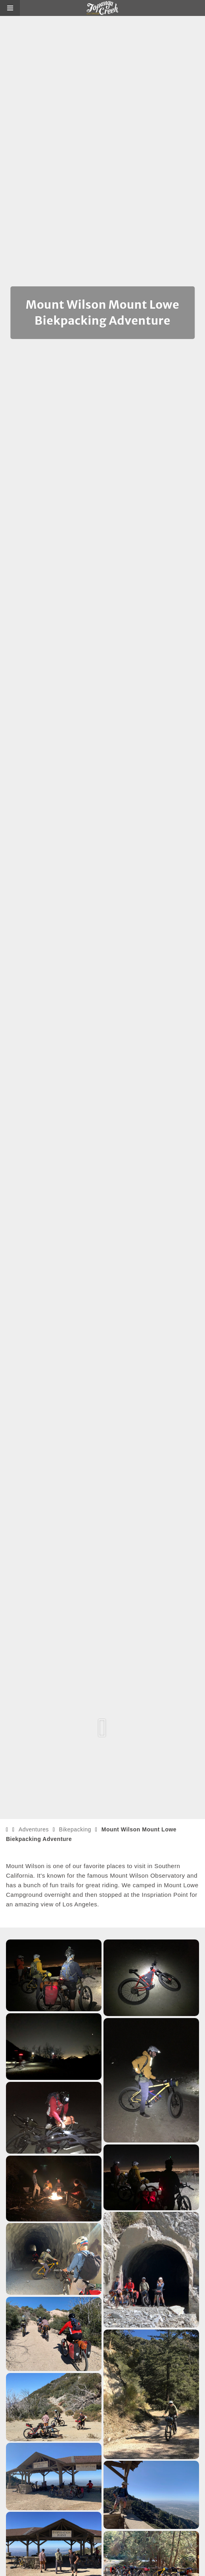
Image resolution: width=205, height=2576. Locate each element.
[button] (10, 8)
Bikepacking (75, 1829)
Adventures (34, 1829)
